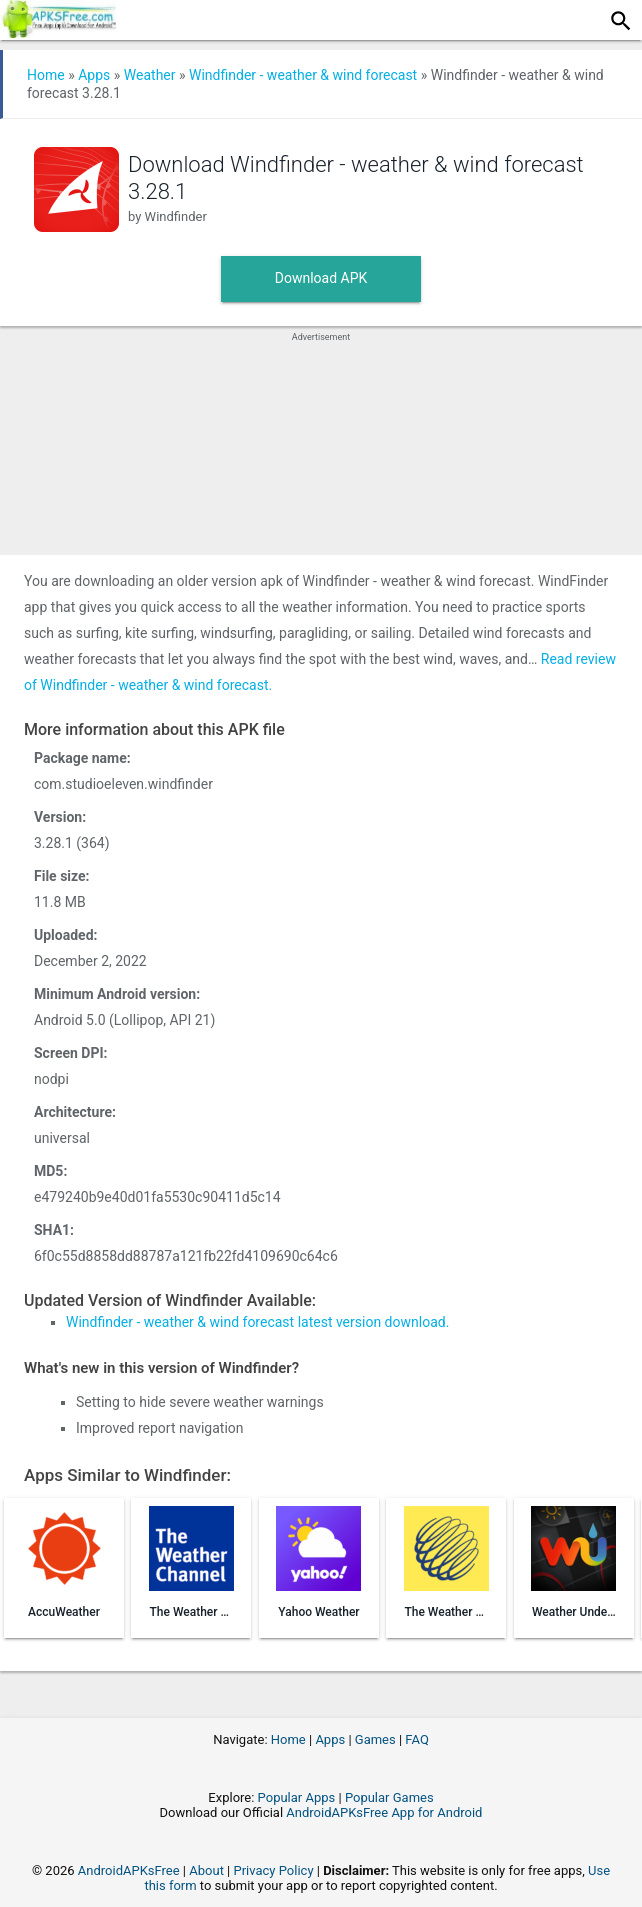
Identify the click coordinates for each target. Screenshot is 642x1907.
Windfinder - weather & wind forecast (303, 75)
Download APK (321, 278)
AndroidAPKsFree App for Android (384, 1812)
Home (46, 75)
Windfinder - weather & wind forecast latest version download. (257, 1322)
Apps (94, 75)
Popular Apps (297, 1797)
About (206, 1870)
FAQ (416, 1739)
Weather (150, 75)
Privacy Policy (274, 1870)
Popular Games (389, 1797)
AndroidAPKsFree (129, 1870)
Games (375, 1739)
